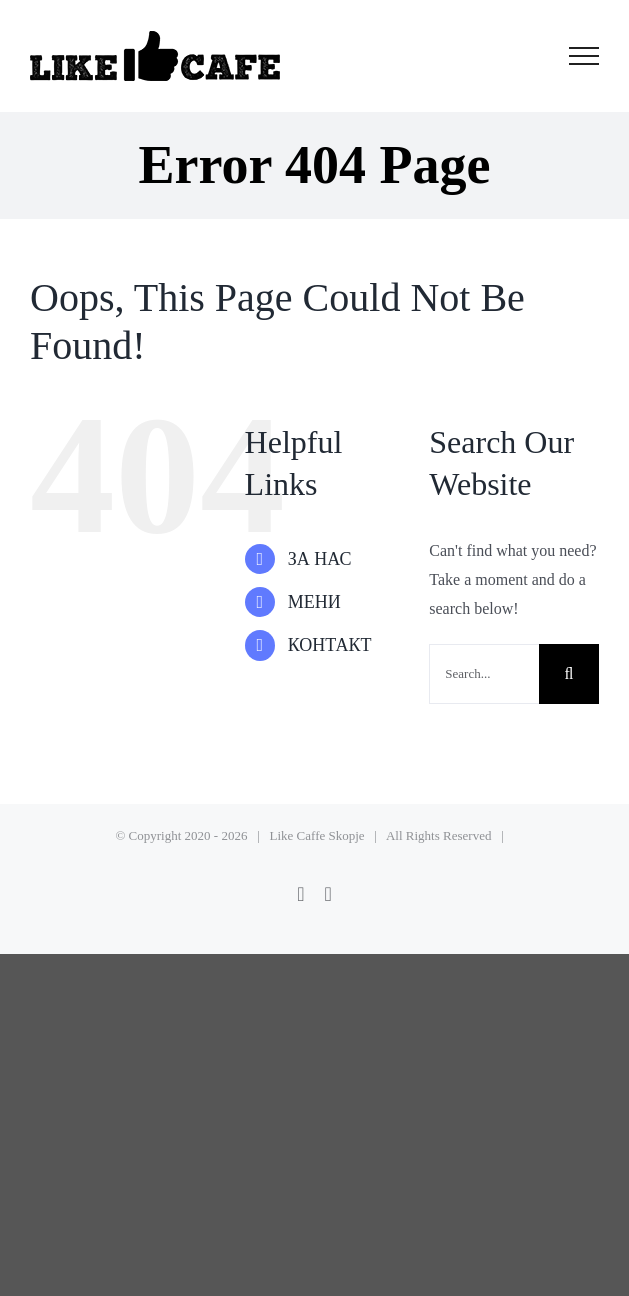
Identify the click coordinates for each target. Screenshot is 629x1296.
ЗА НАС (320, 559)
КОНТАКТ (330, 645)
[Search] (569, 674)
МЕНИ (314, 602)
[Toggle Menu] (584, 56)
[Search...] (484, 674)
